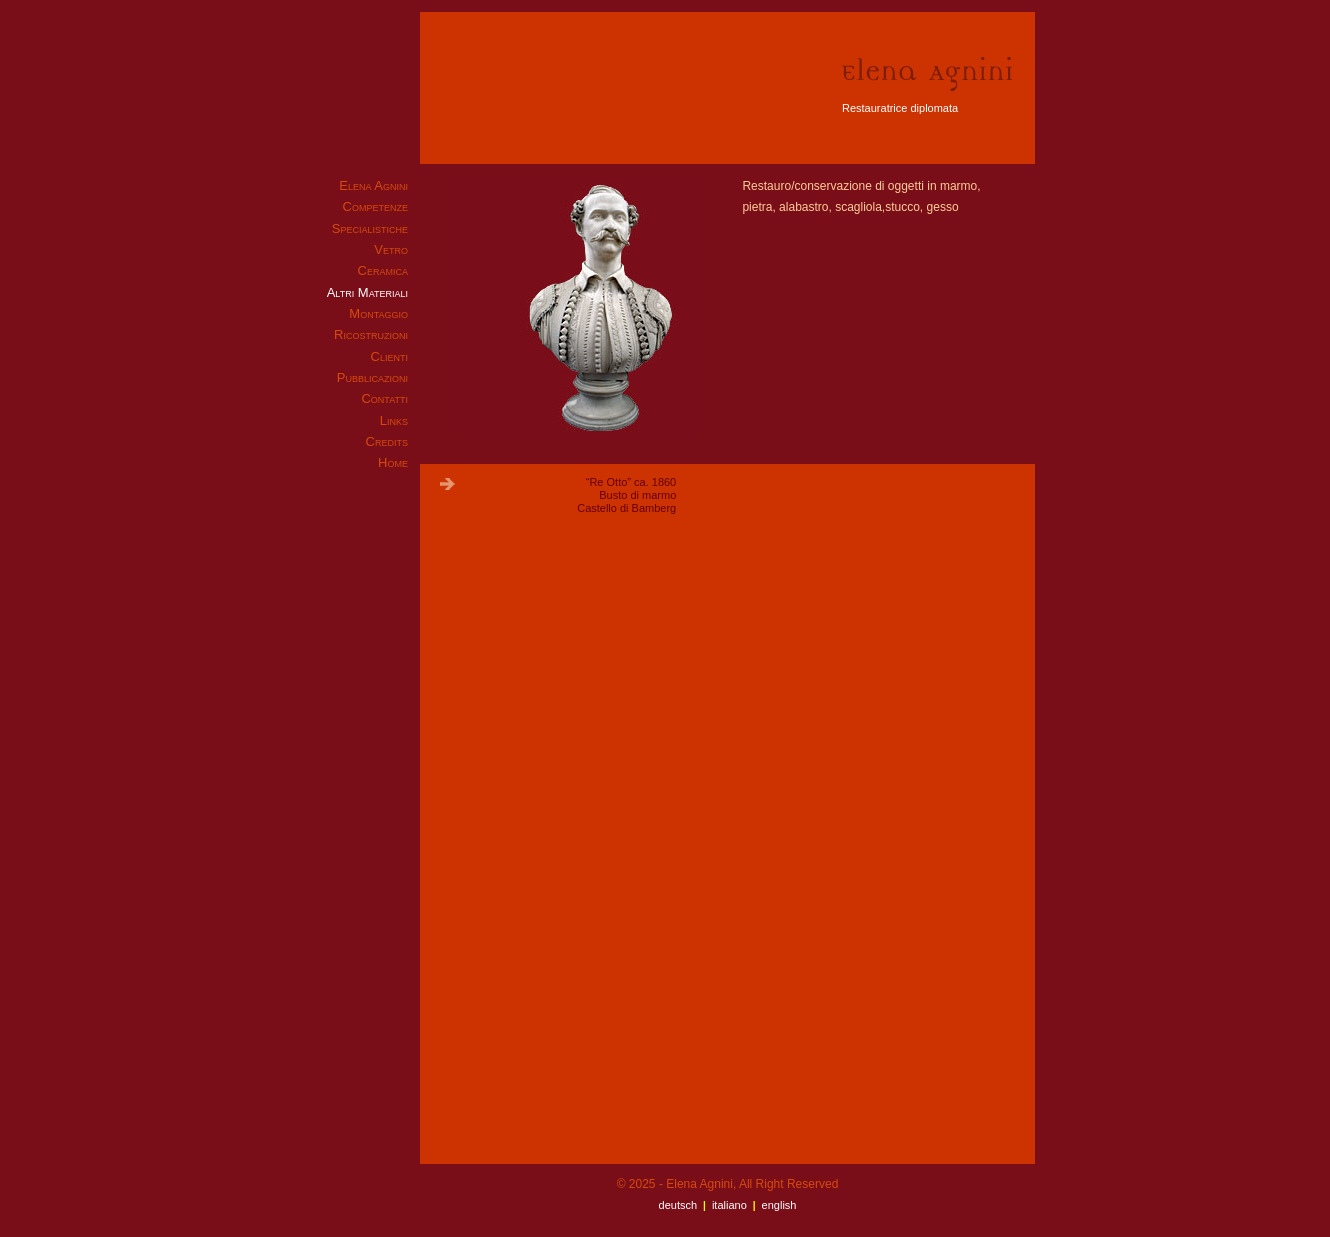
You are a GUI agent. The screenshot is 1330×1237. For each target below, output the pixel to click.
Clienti (389, 356)
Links (394, 420)
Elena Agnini (373, 185)
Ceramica (383, 270)
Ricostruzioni (371, 334)
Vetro (391, 249)
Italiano (729, 1205)
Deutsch (678, 1205)
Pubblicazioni (372, 377)
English (779, 1205)
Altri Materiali (367, 292)
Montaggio (378, 313)
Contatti (384, 398)
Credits (387, 441)
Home (393, 462)
